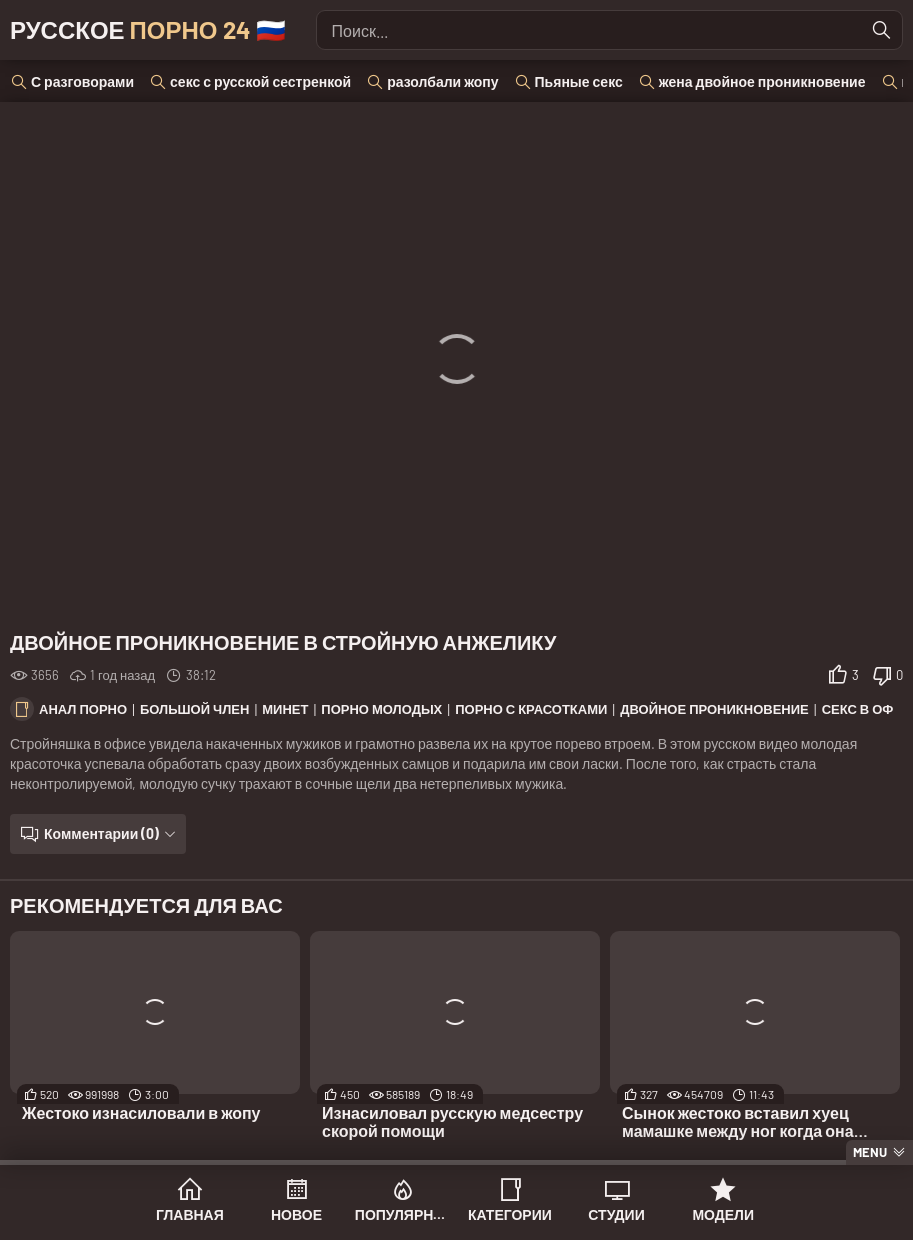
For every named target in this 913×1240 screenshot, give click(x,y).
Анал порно (83, 709)
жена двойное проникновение (762, 81)
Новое (296, 1214)
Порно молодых (381, 709)
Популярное (403, 1214)
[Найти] (882, 30)
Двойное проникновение (714, 709)
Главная (190, 1214)
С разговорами (82, 81)
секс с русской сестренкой (260, 81)
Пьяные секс (579, 81)
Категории (510, 1214)
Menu (870, 1152)
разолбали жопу (442, 81)
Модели (723, 1214)
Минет (285, 709)
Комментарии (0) (101, 833)
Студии (616, 1214)
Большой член (194, 709)
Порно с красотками (531, 709)
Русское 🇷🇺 (148, 29)
